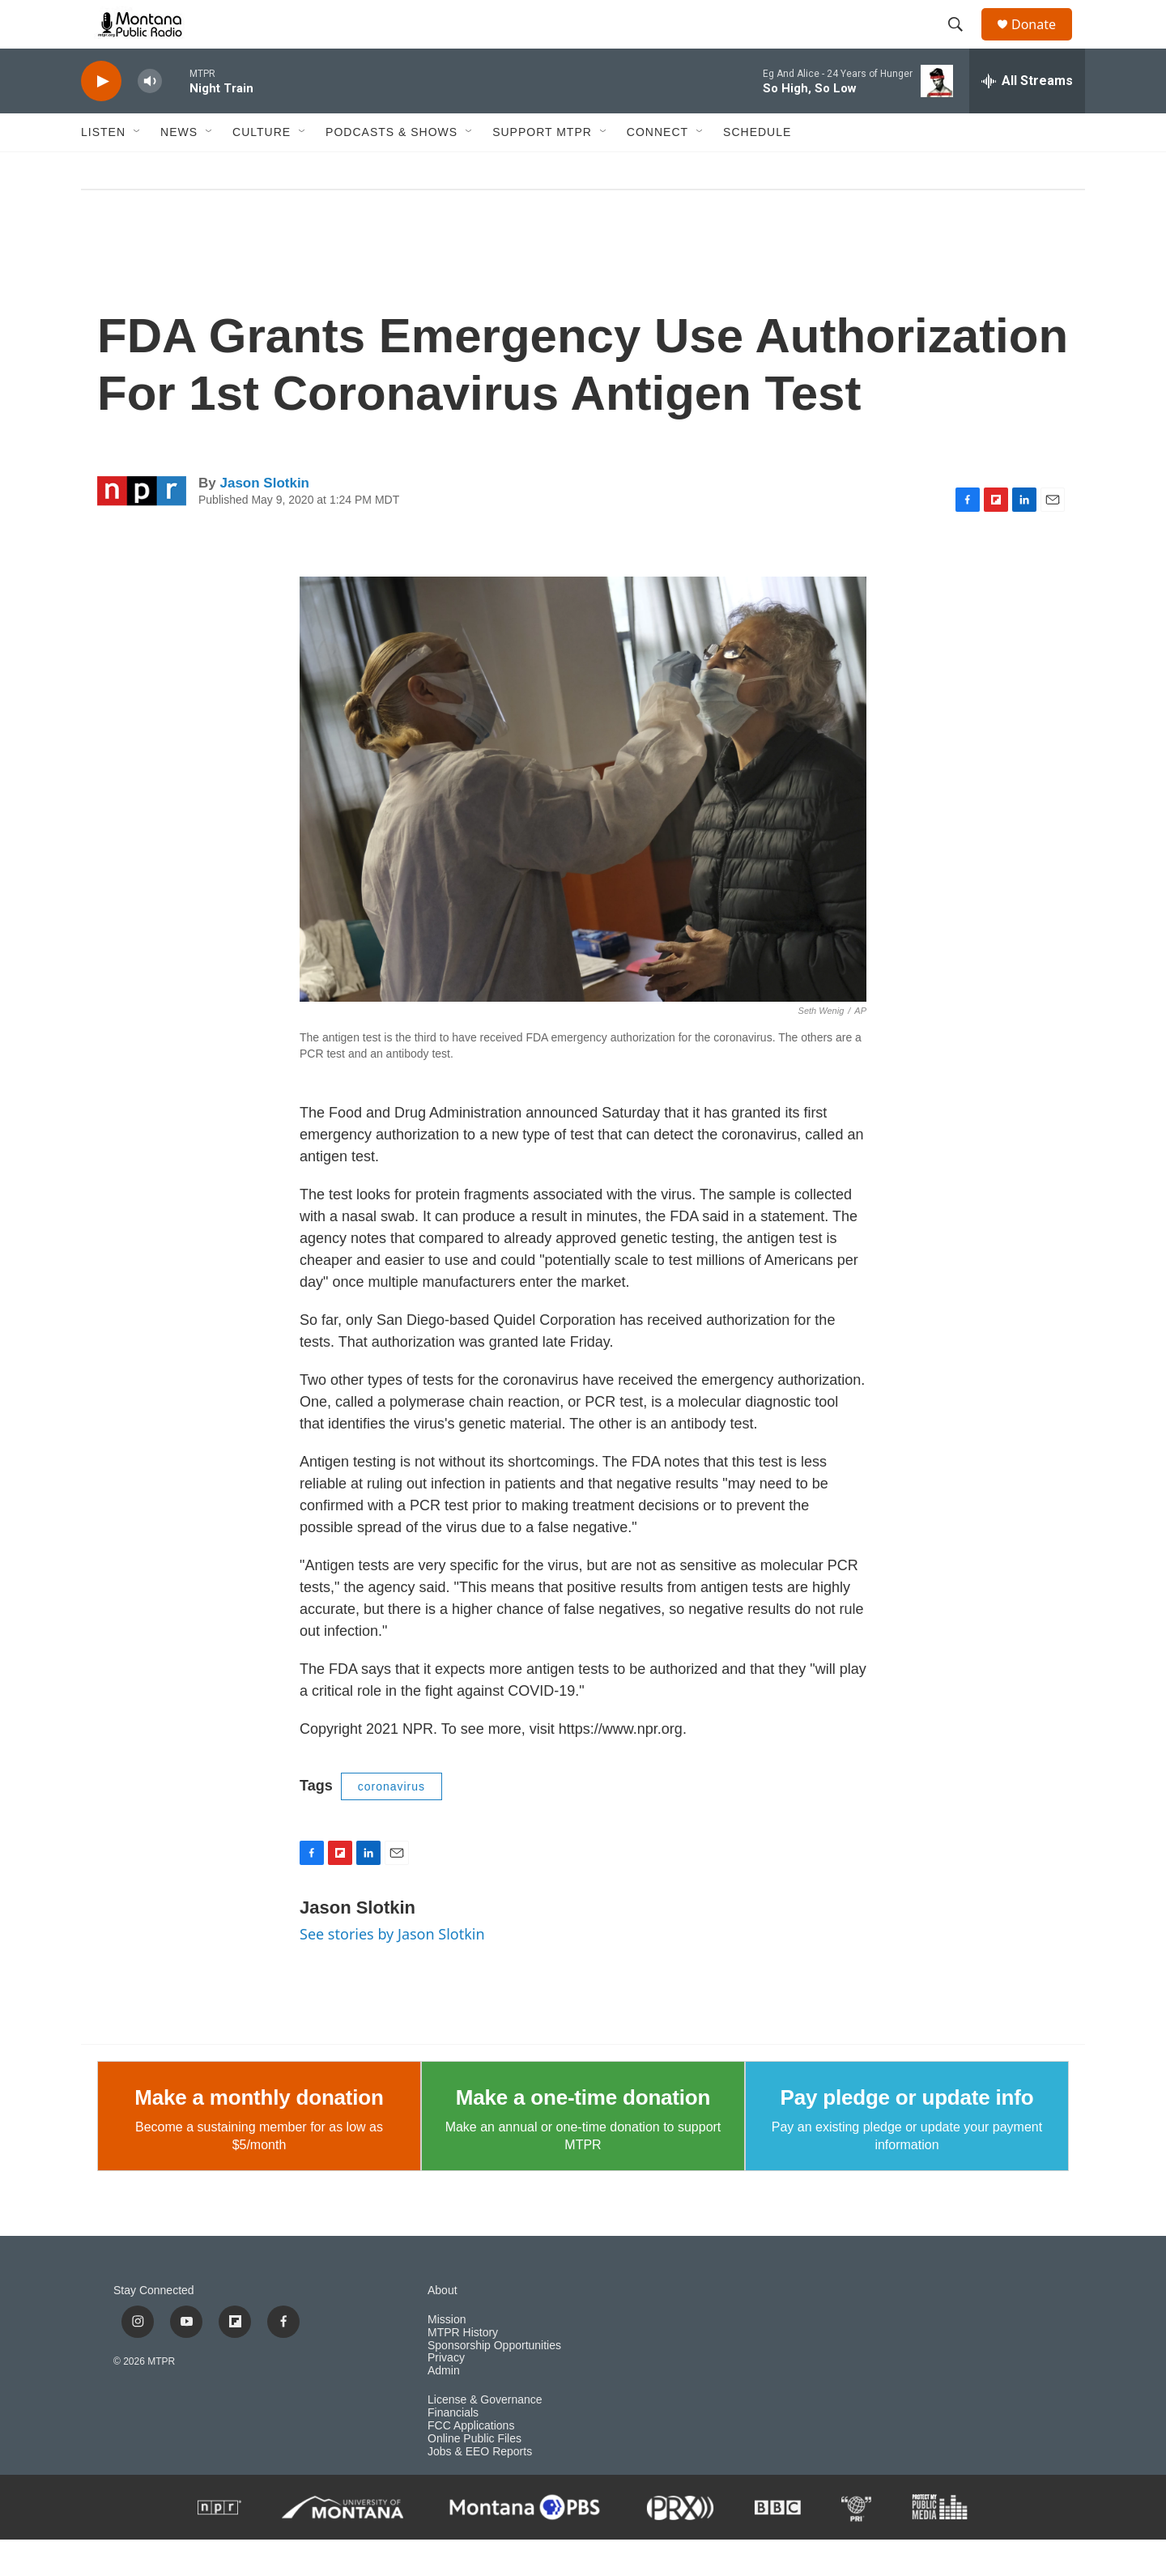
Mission (447, 2356)
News (179, 168)
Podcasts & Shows (391, 168)
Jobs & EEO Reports (480, 2488)
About (442, 2327)
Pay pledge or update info (907, 2134)
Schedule (757, 168)
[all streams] (1027, 117)
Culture (261, 168)
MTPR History (463, 2369)
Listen (103, 168)
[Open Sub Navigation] (137, 168)
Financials (453, 2449)
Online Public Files (474, 2475)
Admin (444, 2407)
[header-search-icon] (962, 43)
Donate (1044, 42)
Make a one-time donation (583, 2134)
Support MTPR (542, 168)
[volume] (150, 118)
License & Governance (485, 2436)
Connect (657, 168)
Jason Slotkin (264, 519)
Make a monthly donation (258, 2134)
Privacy (446, 2394)
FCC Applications (471, 2462)
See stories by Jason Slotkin (392, 1970)
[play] (101, 118)
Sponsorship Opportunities (494, 2382)
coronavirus (391, 1822)
